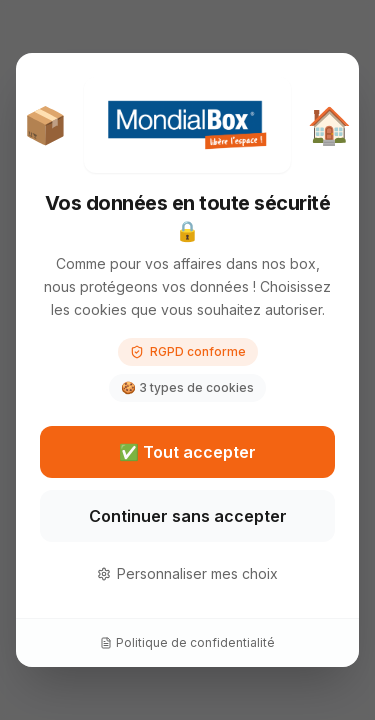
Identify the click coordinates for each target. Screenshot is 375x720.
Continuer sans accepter (188, 516)
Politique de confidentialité (187, 642)
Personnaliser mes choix (187, 573)
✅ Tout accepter (187, 452)
